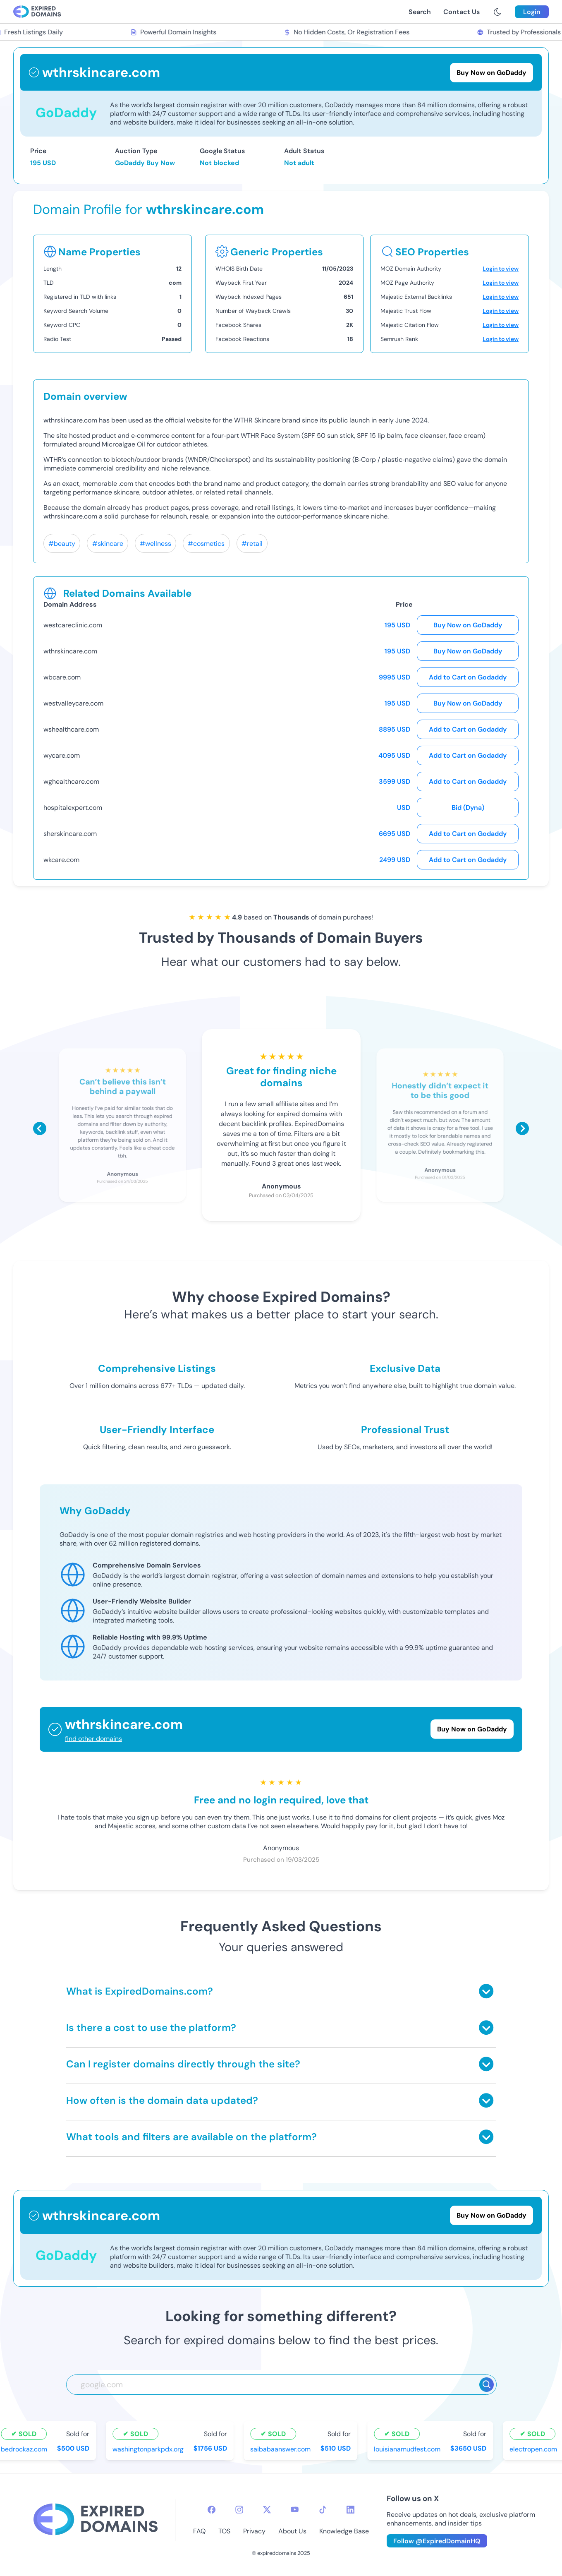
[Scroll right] (522, 1128)
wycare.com (61, 755)
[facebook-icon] (211, 2510)
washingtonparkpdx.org (150, 2448)
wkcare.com (61, 859)
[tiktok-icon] (323, 2510)
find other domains (93, 1738)
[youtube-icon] (295, 2510)
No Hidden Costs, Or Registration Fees (348, 32)
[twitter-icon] (267, 2510)
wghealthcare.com (71, 781)
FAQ (199, 2531)
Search (420, 11)
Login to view (501, 268)
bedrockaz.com (26, 2448)
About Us (292, 2531)
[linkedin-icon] (350, 2510)
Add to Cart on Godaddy (468, 677)
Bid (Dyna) (468, 807)
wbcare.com (62, 677)
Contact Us (461, 11)
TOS (224, 2531)
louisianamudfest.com (409, 2448)
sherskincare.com (70, 833)
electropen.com (535, 2448)
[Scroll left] (39, 1128)
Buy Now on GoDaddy (467, 625)
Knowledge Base (344, 2531)
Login (531, 11)
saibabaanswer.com (282, 2448)
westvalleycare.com (73, 703)
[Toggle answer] (486, 1991)
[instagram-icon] (239, 2510)
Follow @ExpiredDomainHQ (437, 2541)
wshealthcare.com (71, 729)
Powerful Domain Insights (175, 32)
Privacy (254, 2531)
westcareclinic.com (72, 625)
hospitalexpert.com (72, 807)
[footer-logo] (95, 2520)
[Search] (486, 2384)
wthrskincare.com (70, 651)
